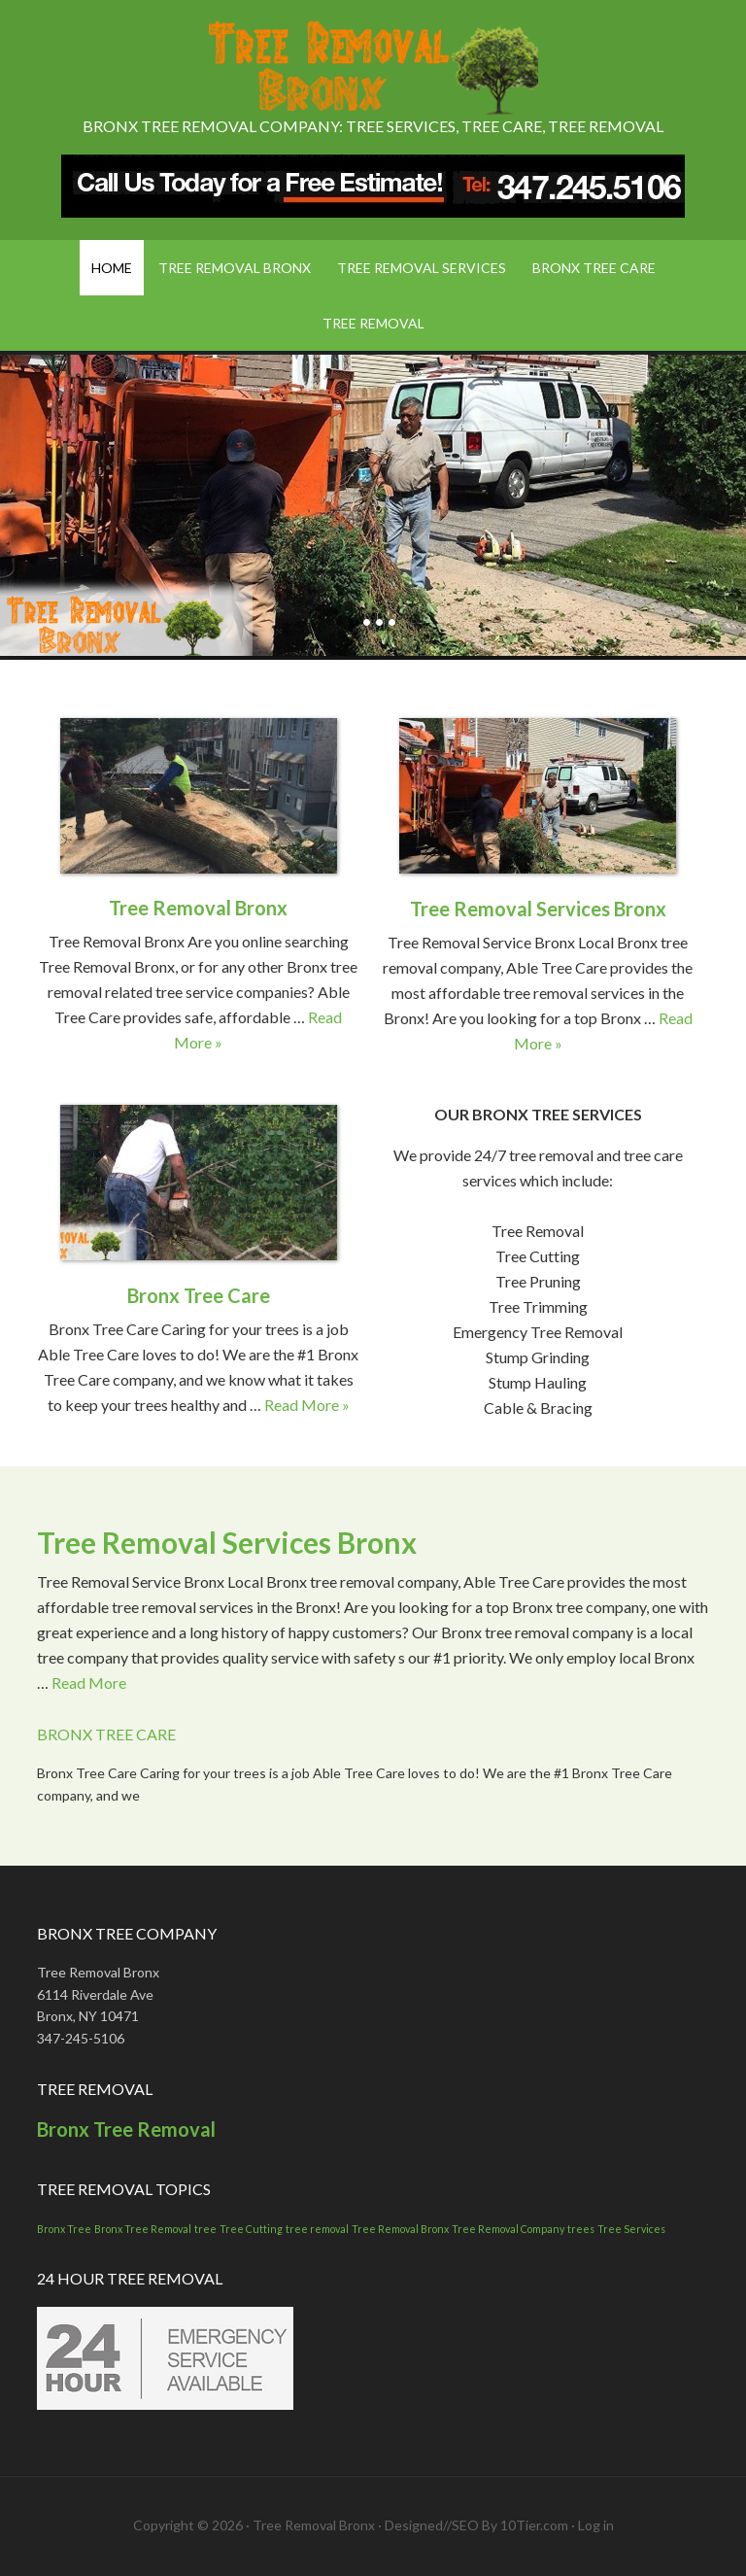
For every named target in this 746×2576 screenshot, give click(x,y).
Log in (596, 2525)
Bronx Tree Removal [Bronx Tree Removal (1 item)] (142, 2228)
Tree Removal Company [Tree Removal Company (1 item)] (508, 2228)
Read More (88, 1682)
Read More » (307, 1404)
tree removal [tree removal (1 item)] (317, 2228)
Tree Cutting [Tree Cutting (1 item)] (251, 2228)
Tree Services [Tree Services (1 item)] (631, 2228)
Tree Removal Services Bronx (538, 908)
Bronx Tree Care (198, 1295)
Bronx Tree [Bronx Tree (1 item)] (64, 2228)
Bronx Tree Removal (126, 2129)
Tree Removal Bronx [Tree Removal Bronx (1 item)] (400, 2228)
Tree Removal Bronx (372, 68)
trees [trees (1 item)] (580, 2228)
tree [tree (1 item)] (205, 2228)
